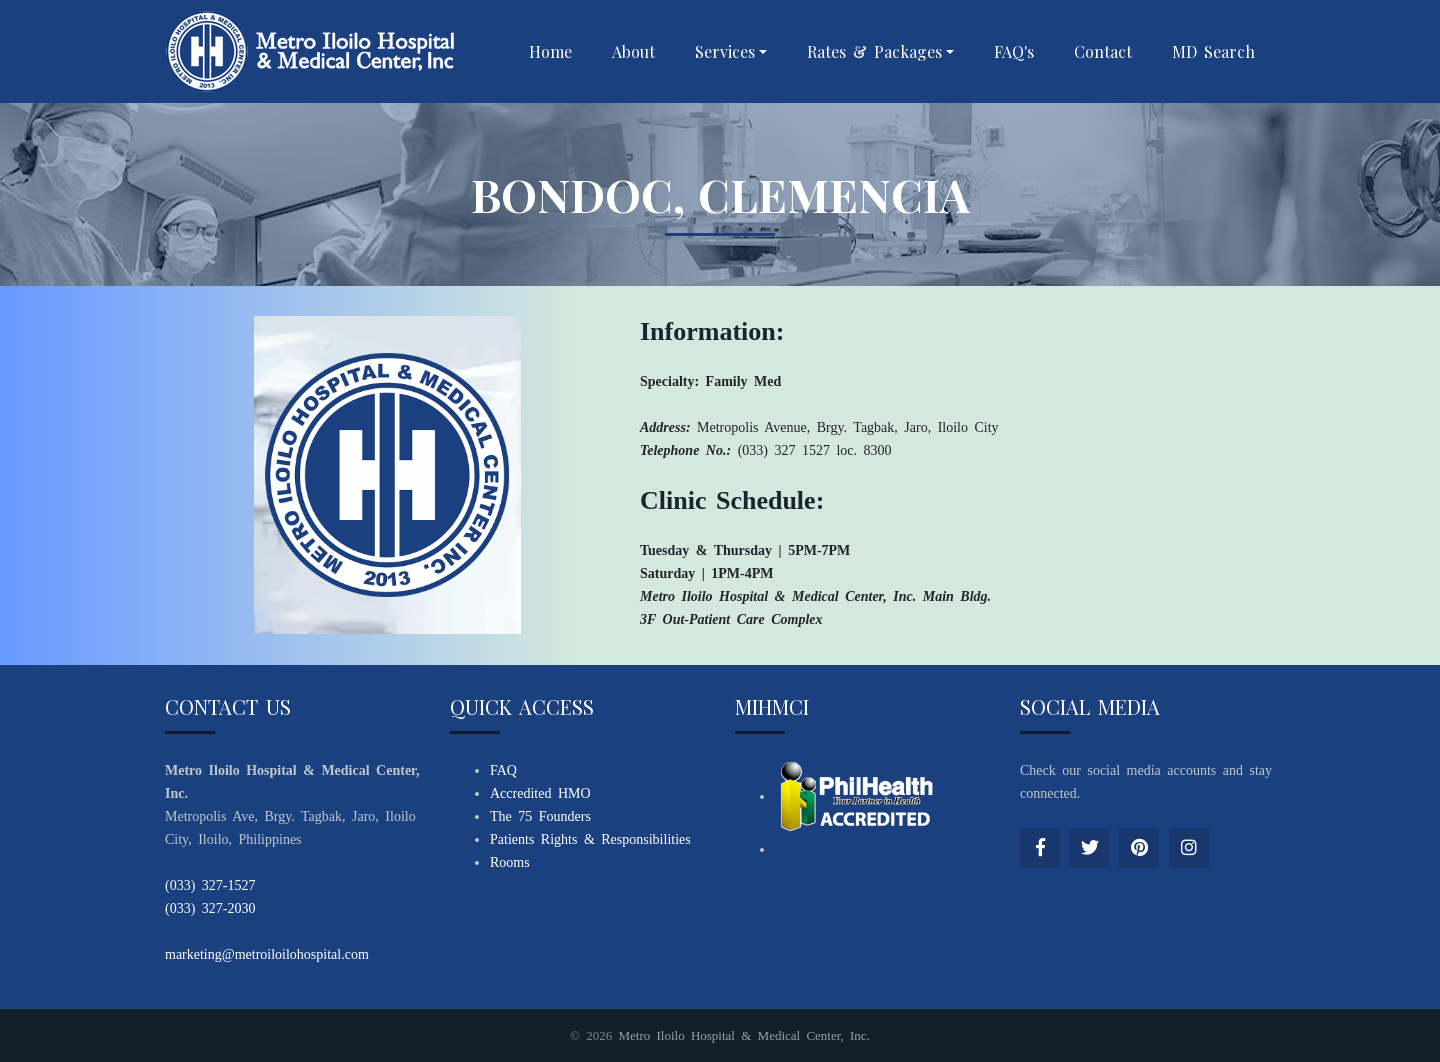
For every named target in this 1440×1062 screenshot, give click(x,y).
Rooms (510, 862)
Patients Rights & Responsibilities (590, 839)
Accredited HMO (540, 793)
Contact (1103, 51)
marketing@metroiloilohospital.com (267, 954)
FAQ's (1014, 51)
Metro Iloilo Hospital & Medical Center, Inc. (743, 1035)
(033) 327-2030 (210, 908)
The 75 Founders (540, 816)
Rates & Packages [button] (874, 51)
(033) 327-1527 (210, 885)
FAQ (503, 770)
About (633, 51)
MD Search (1213, 51)
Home (550, 51)
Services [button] (725, 51)
